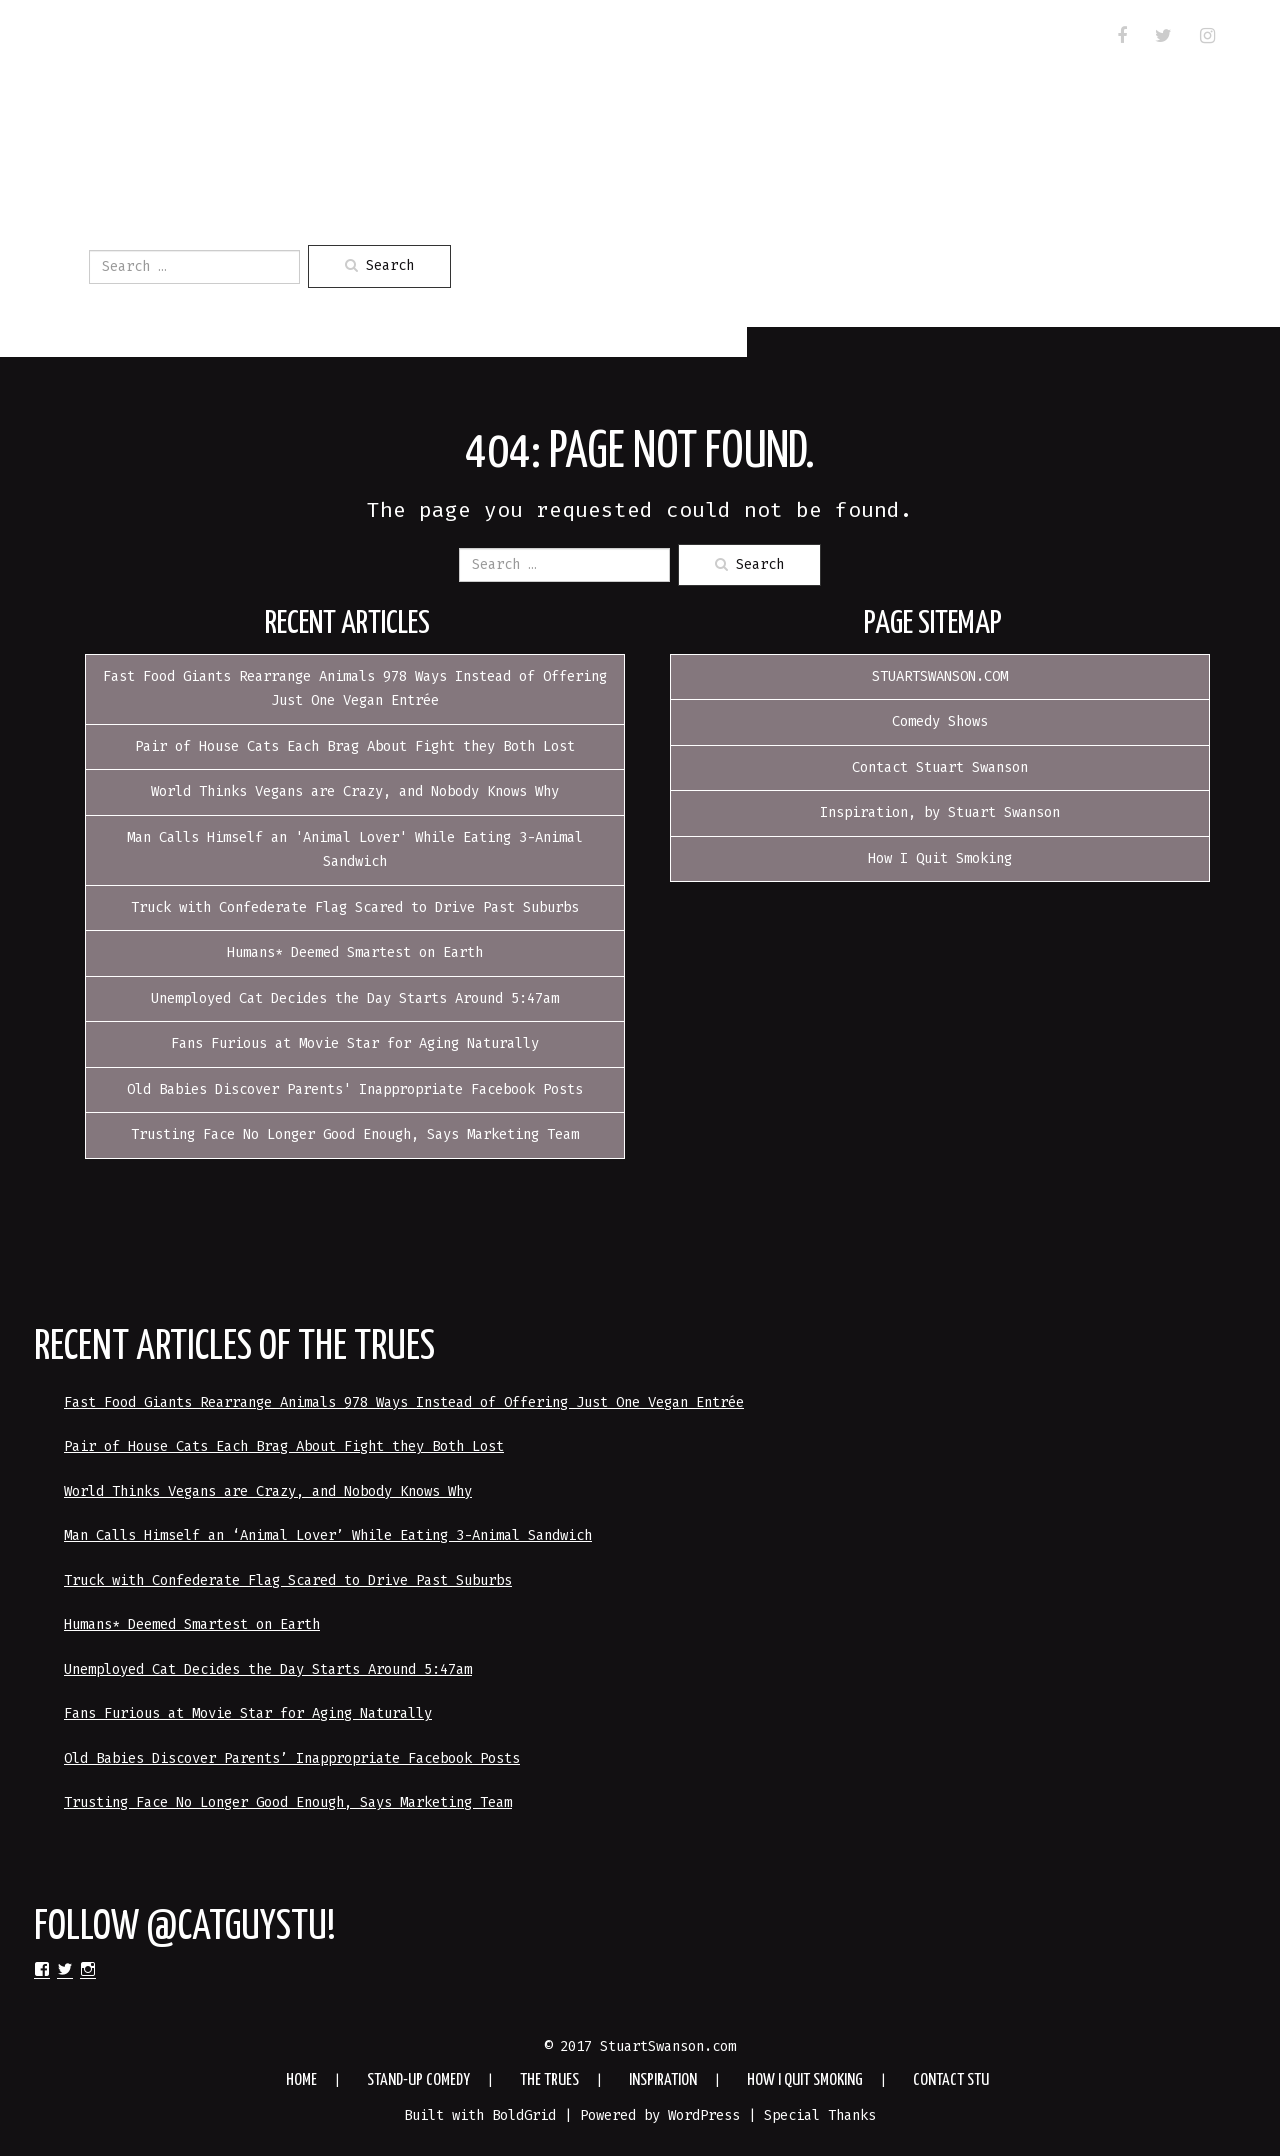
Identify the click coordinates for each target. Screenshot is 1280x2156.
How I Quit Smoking (688, 39)
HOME (108, 39)
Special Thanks (820, 2115)
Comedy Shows (940, 721)
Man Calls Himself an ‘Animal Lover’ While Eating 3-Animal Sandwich (328, 1535)
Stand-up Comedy (239, 39)
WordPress (704, 2115)
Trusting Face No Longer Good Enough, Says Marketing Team (355, 1134)
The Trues (391, 39)
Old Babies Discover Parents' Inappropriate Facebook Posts (355, 1089)
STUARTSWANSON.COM (940, 676)
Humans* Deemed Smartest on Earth (355, 952)
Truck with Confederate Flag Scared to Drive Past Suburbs (355, 907)
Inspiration (518, 39)
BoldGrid (524, 2115)
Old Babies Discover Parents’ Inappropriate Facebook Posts (292, 1758)
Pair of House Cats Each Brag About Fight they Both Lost (355, 746)
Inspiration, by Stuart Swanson (940, 812)
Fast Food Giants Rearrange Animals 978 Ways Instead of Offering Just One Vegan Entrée (404, 1402)
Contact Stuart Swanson (940, 767)
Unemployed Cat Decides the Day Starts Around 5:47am (355, 998)
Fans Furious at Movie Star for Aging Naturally (355, 1043)
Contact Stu (143, 65)
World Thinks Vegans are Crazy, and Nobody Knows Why (355, 791)
